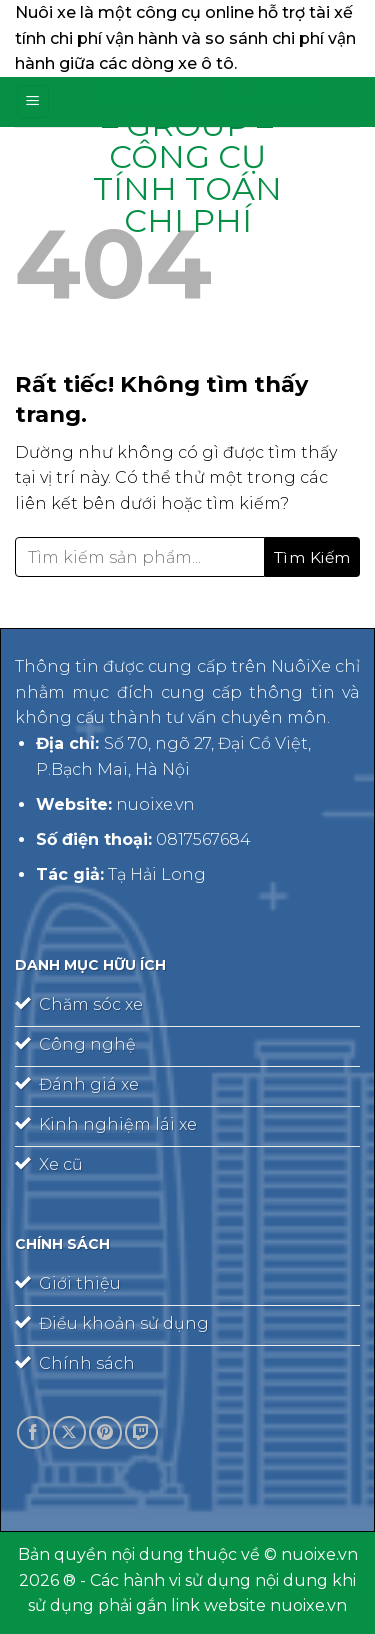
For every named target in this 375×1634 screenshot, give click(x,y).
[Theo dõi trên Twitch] (141, 1432)
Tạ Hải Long (157, 874)
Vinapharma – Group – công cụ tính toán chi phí (188, 157)
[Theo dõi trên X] (69, 1432)
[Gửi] (312, 557)
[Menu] (33, 101)
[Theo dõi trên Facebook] (33, 1432)
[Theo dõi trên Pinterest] (105, 1432)
